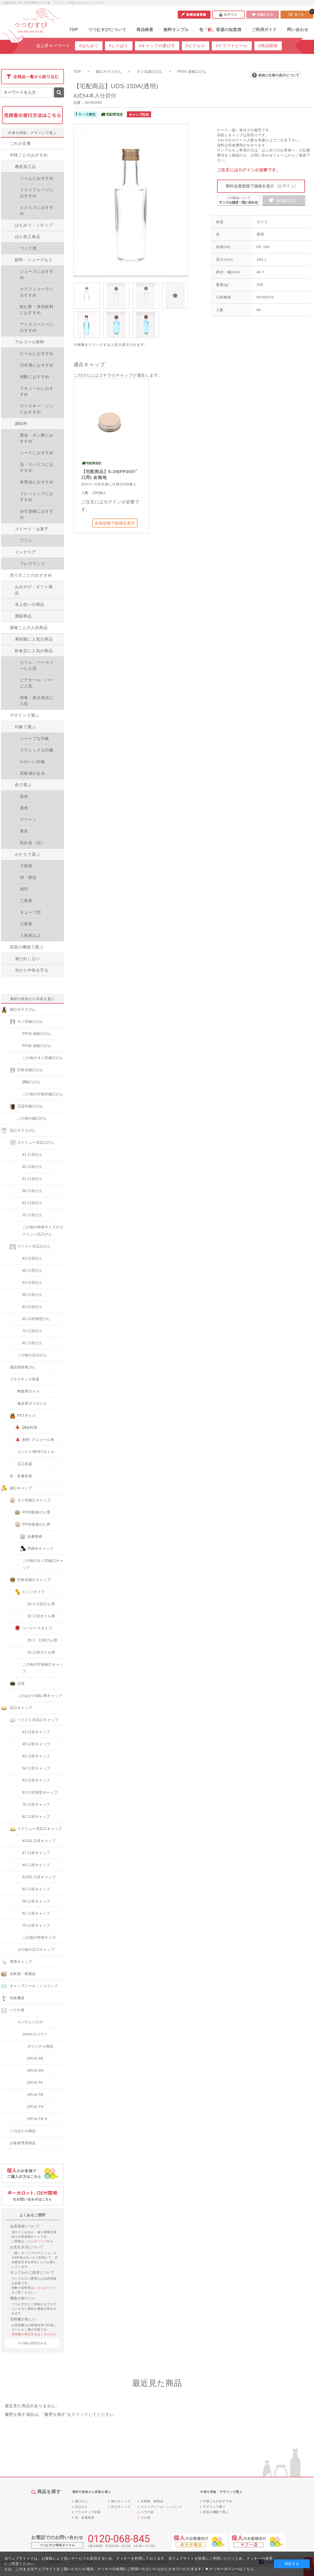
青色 (24, 831)
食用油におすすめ (37, 482)
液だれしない (27, 958)
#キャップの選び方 (157, 46)
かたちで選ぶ (27, 854)
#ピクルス (195, 46)
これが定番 (20, 143)
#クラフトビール (232, 46)
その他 (145, 2517)
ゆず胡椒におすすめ (37, 514)
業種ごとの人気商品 (29, 627)
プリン (26, 540)
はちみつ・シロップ (34, 225)
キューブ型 (30, 912)
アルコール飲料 (30, 342)
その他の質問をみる (32, 2343)
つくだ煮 (28, 248)
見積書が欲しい (23, 2319)
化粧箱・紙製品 (152, 2501)
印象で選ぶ (25, 727)
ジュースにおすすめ (37, 274)
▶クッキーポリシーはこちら (229, 2569)
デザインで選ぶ (25, 715)
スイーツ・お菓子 (32, 529)
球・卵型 (28, 877)
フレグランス (32, 564)
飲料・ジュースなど (34, 260)
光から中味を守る (32, 970)
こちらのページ (35, 2241)
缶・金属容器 (84, 2517)
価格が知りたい (23, 2298)
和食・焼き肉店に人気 (37, 701)
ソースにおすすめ (37, 453)
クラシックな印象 (37, 750)
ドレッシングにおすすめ (37, 496)
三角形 (26, 901)
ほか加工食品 (27, 237)
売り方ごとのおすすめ (31, 575)
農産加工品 (25, 166)
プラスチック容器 (88, 2512)
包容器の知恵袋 (220, 29)
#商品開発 (268, 46)
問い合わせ (297, 29)
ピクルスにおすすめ (37, 210)
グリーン (28, 819)
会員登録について (25, 2226)
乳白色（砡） (32, 843)
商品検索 (144, 29)
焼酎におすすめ (35, 377)
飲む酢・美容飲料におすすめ (37, 310)
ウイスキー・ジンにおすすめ (37, 409)
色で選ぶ (23, 785)
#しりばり (118, 46)
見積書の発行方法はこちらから (34, 2334)
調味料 (21, 423)
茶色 (24, 796)
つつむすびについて (107, 29)
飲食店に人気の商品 (34, 651)
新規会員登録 (194, 15)
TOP (73, 29)
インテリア (25, 552)
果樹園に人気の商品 (34, 639)
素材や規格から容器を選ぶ (32, 999)
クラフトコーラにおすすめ (37, 292)
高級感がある (32, 773)
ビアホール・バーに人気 (37, 683)
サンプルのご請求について (32, 2272)
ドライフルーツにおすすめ (37, 193)
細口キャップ (120, 2501)
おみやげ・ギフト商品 (34, 590)
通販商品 (23, 616)
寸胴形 (26, 866)
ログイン (228, 15)
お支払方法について (27, 2247)
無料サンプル (176, 29)
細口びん (81, 2501)
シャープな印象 (35, 738)
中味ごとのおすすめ (29, 155)
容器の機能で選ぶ (27, 947)
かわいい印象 (32, 761)
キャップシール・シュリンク (162, 2506)
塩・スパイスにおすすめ (37, 467)
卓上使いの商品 (30, 604)
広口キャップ (120, 2506)
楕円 (24, 889)
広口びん (81, 2506)
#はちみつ (88, 46)
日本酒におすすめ (37, 365)
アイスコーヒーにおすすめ (37, 327)
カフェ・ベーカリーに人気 (37, 665)
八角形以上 (30, 935)
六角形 (26, 924)
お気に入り (262, 15)
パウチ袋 (147, 2512)
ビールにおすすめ (37, 353)
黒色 (24, 808)
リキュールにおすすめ (37, 391)
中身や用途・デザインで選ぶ (32, 133)
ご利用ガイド (264, 29)
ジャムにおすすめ (37, 178)
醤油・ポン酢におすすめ (37, 438)
